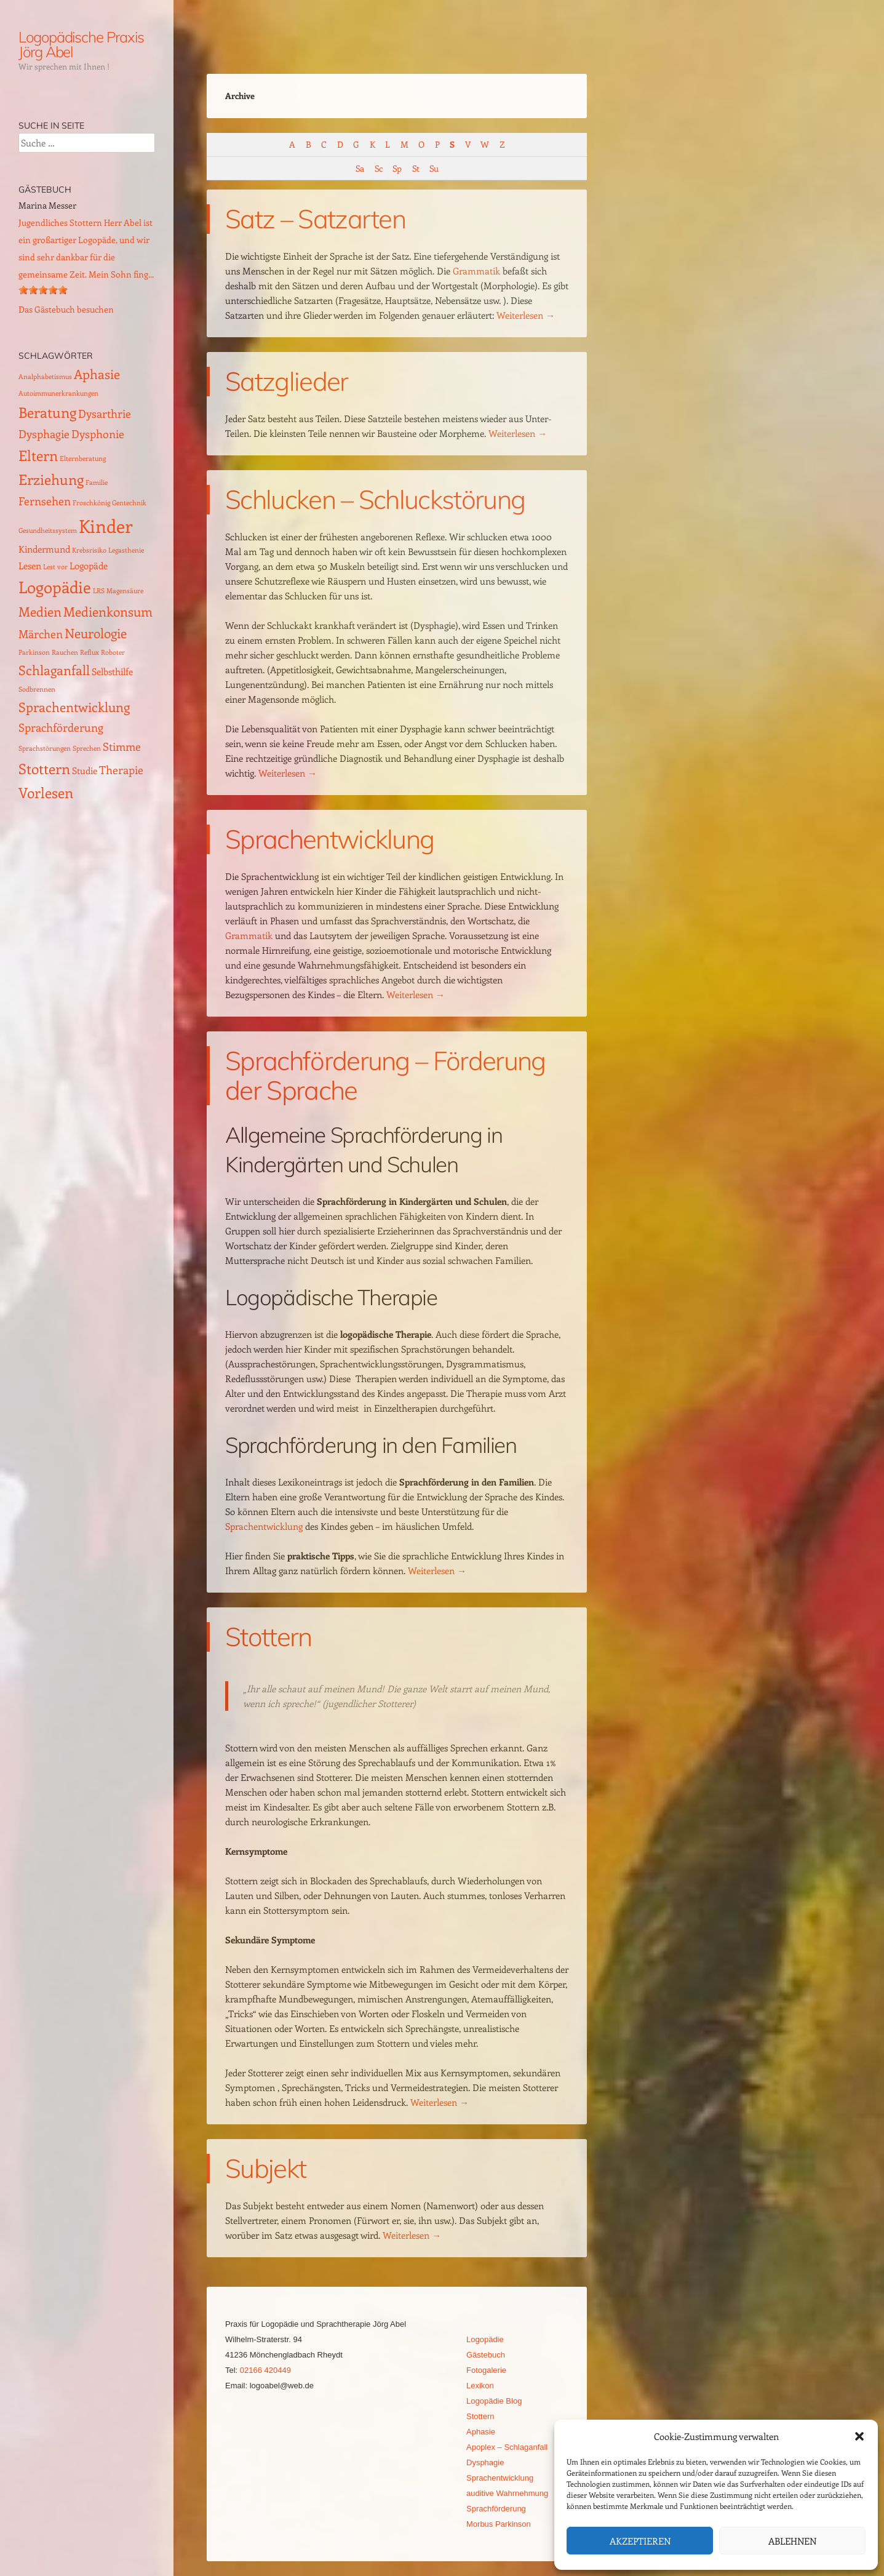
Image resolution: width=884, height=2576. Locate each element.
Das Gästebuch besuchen (66, 309)
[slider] (43, 290)
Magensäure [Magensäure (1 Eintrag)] (124, 590)
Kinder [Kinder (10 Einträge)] (106, 525)
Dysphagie (485, 2462)
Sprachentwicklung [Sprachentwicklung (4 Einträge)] (74, 706)
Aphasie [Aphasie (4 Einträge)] (97, 374)
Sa (360, 168)
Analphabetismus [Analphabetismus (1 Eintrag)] (45, 376)
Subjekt (265, 2168)
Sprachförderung (496, 2508)
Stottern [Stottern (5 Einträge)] (44, 768)
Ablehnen (792, 2541)
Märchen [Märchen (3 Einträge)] (40, 633)
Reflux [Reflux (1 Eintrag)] (89, 652)
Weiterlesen (525, 315)
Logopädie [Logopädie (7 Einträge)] (54, 587)
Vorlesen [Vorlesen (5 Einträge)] (45, 792)
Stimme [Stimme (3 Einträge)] (122, 746)
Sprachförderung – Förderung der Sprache (385, 1075)
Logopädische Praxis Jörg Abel (80, 44)
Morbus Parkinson (498, 2524)
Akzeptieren (640, 2541)
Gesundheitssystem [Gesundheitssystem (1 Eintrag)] (47, 530)
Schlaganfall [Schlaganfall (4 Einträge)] (54, 670)
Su (433, 168)
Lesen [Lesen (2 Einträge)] (29, 565)
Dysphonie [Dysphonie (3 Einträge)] (97, 433)
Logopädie (485, 2339)
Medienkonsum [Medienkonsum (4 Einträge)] (108, 611)
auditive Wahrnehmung (507, 2493)
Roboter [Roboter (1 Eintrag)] (113, 652)
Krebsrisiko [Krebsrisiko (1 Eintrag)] (89, 550)
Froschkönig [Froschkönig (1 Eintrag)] (91, 502)
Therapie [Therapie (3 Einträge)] (121, 769)
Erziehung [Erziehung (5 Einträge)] (51, 479)
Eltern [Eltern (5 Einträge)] (38, 455)
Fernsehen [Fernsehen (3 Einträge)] (44, 500)
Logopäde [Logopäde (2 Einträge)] (89, 565)
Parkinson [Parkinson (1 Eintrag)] (34, 652)
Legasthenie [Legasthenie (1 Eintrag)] (126, 550)
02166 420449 (265, 2370)
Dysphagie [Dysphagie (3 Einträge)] (44, 433)
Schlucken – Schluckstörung (375, 499)
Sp (396, 168)
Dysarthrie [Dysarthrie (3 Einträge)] (104, 413)
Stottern (268, 1636)
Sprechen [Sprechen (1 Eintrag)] (87, 748)
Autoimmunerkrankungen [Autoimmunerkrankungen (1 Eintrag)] (58, 393)
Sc (378, 168)
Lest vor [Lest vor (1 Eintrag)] (55, 566)
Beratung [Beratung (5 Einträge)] (47, 412)
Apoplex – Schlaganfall (507, 2447)
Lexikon (480, 2385)
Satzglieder (286, 381)
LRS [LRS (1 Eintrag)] (99, 590)
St (415, 168)
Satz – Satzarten (315, 218)
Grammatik (476, 271)
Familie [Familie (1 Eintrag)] (97, 482)
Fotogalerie (486, 2370)
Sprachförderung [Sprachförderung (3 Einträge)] (60, 727)
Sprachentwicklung (329, 839)
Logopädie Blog (494, 2401)
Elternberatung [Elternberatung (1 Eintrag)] (83, 458)
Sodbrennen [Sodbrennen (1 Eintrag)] (36, 689)
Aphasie (480, 2431)
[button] (859, 2436)
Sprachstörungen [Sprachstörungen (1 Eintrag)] (44, 748)
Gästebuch (485, 2354)
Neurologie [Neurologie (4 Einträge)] (96, 633)
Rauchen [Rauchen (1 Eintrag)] (65, 652)
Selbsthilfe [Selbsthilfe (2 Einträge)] (112, 671)
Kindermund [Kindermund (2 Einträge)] (44, 549)
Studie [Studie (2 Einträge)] (84, 770)
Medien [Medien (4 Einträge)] (40, 611)
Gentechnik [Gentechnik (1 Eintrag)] (129, 502)
